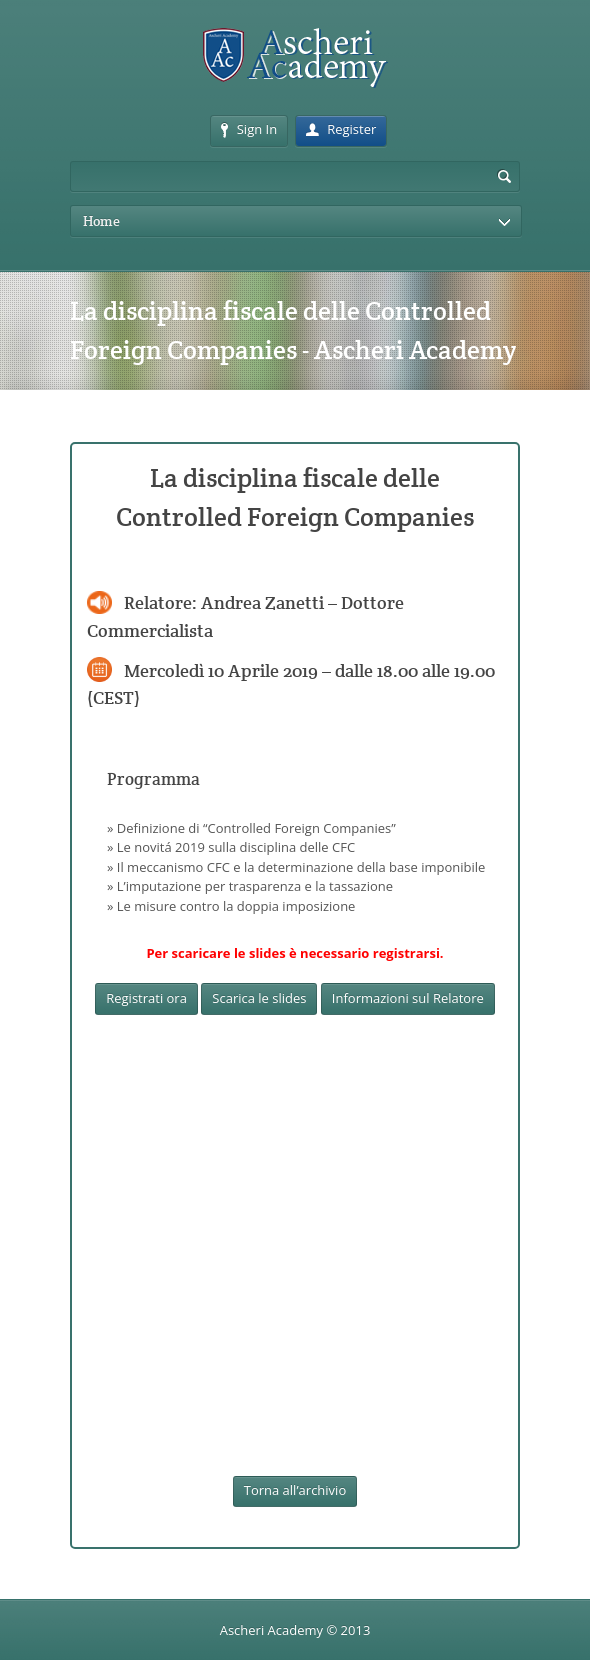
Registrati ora (146, 998)
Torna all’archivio (295, 1490)
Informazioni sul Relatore (408, 998)
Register (341, 129)
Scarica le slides (259, 998)
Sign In (249, 129)
